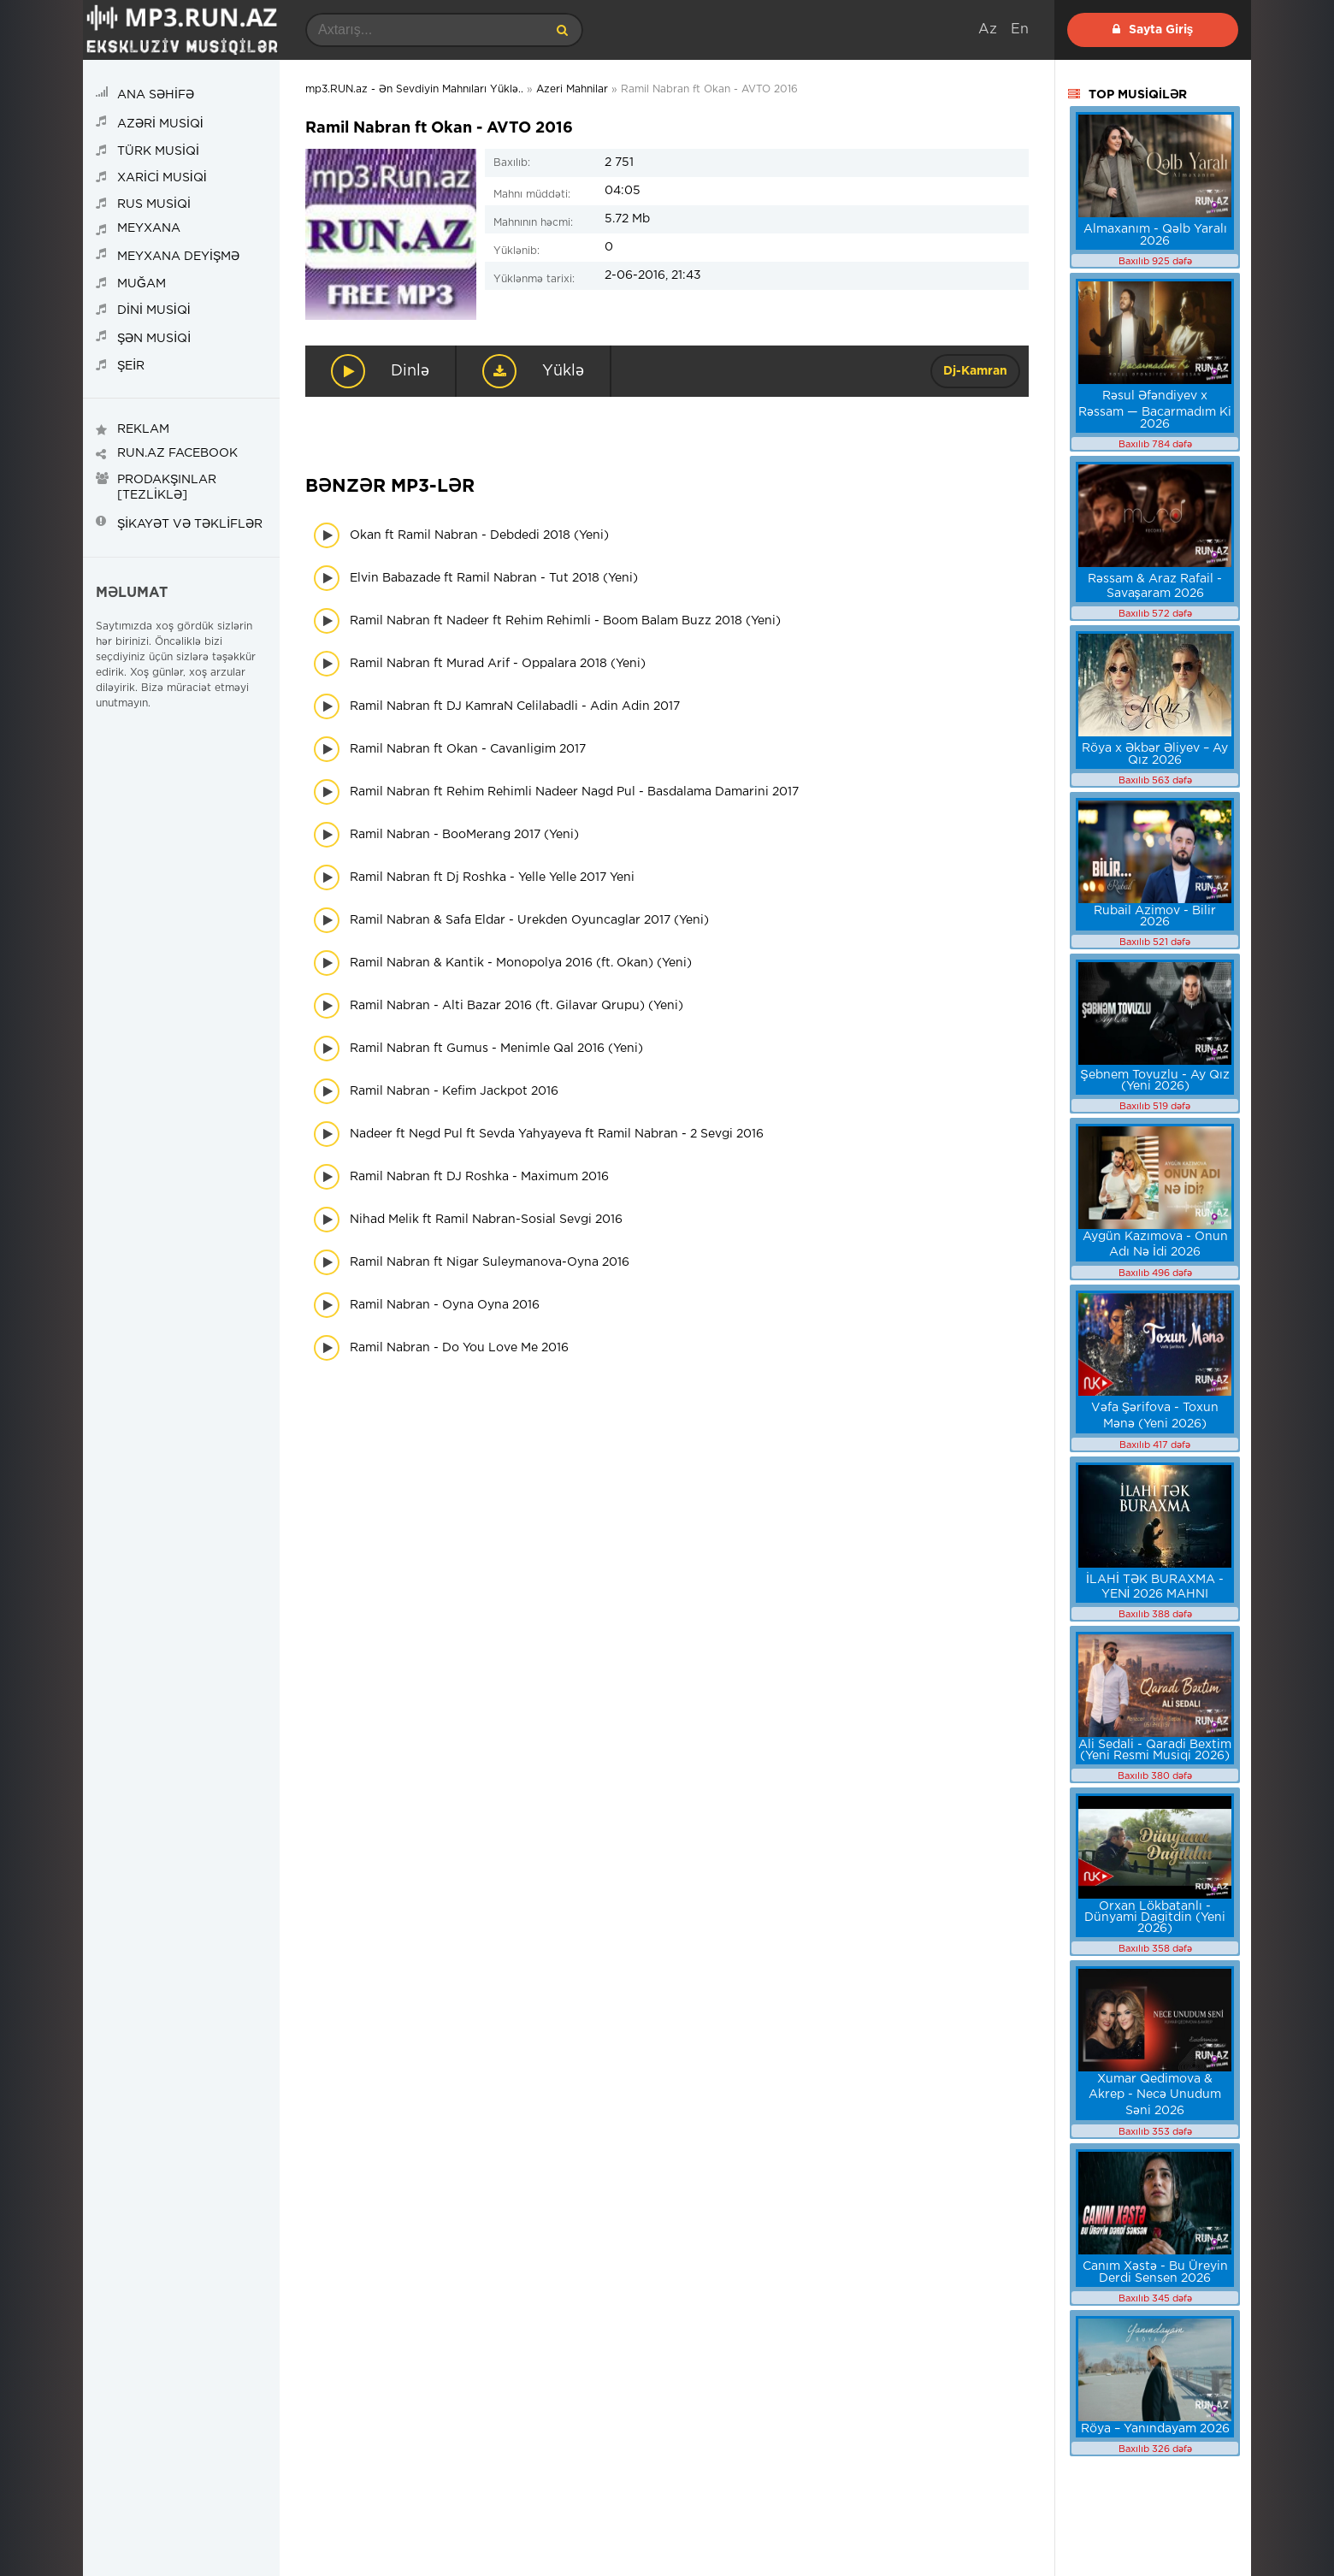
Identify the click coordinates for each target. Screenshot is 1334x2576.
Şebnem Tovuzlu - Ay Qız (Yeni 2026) (1154, 1080)
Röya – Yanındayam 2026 (1155, 2429)
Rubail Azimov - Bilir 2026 (1155, 916)
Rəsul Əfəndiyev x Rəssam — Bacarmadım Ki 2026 (1154, 410)
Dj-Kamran (975, 371)
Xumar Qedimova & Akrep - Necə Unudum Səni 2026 (1155, 2095)
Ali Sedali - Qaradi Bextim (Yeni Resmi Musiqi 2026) (1154, 1750)
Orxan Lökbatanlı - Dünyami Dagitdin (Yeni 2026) (1154, 1917)
